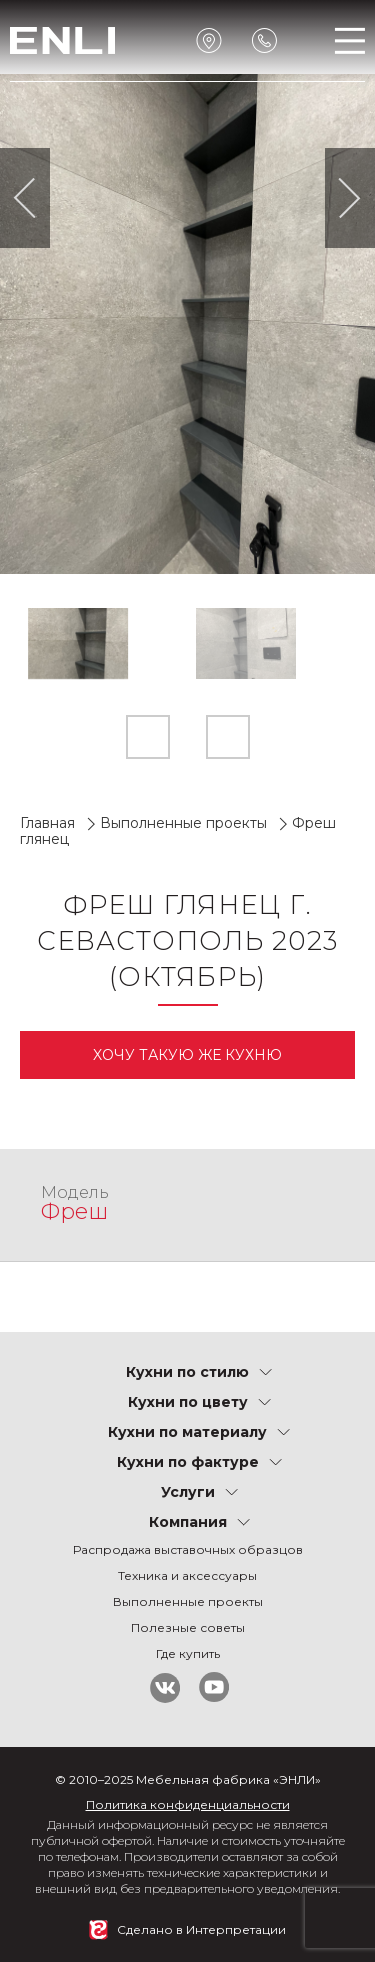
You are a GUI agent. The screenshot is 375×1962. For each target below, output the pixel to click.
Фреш (74, 1211)
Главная (47, 823)
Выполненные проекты (183, 823)
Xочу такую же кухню (187, 1055)
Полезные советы (188, 1627)
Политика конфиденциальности (188, 1804)
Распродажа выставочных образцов (188, 1549)
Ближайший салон (209, 40)
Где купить (188, 1653)
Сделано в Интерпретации (201, 1929)
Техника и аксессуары (187, 1575)
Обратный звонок (264, 40)
